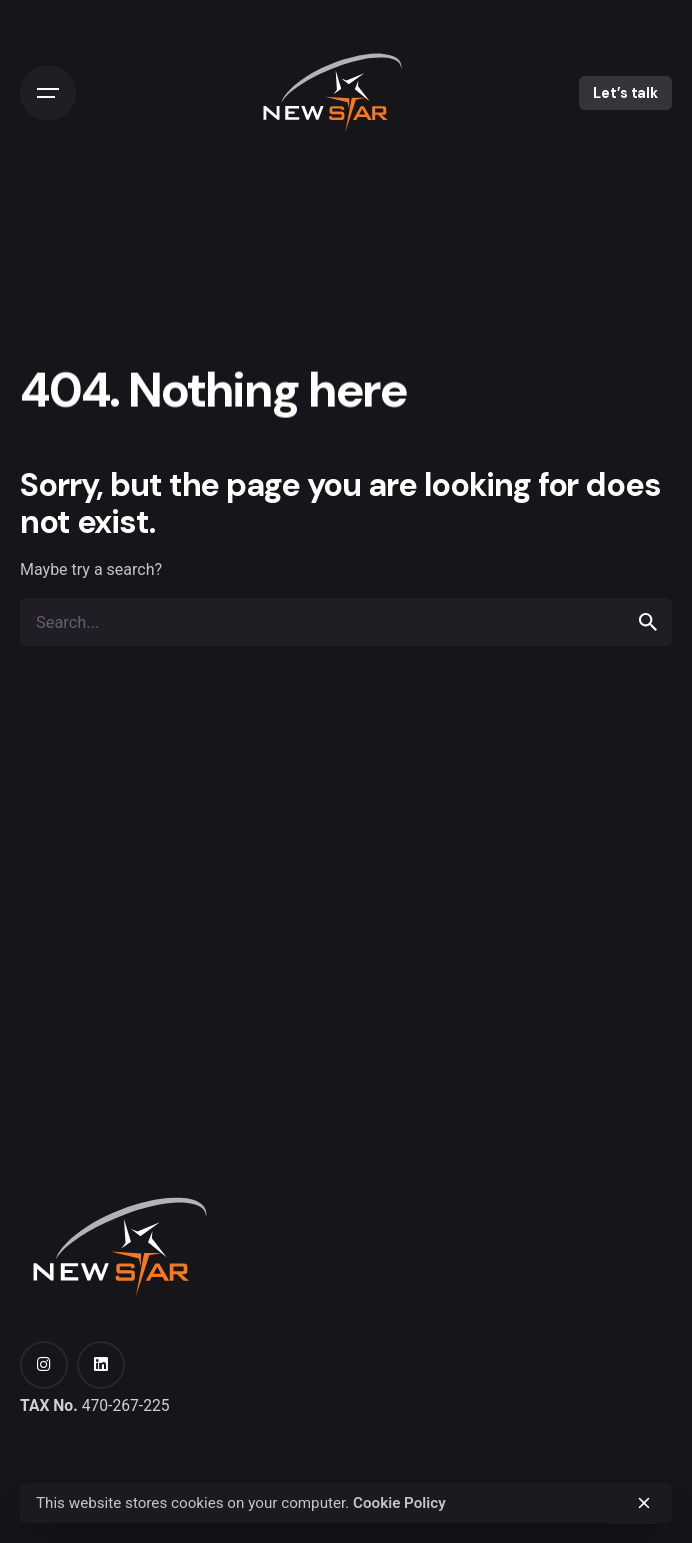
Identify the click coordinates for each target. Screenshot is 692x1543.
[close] (644, 1503)
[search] (648, 622)
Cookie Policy (399, 1503)
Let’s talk (625, 93)
